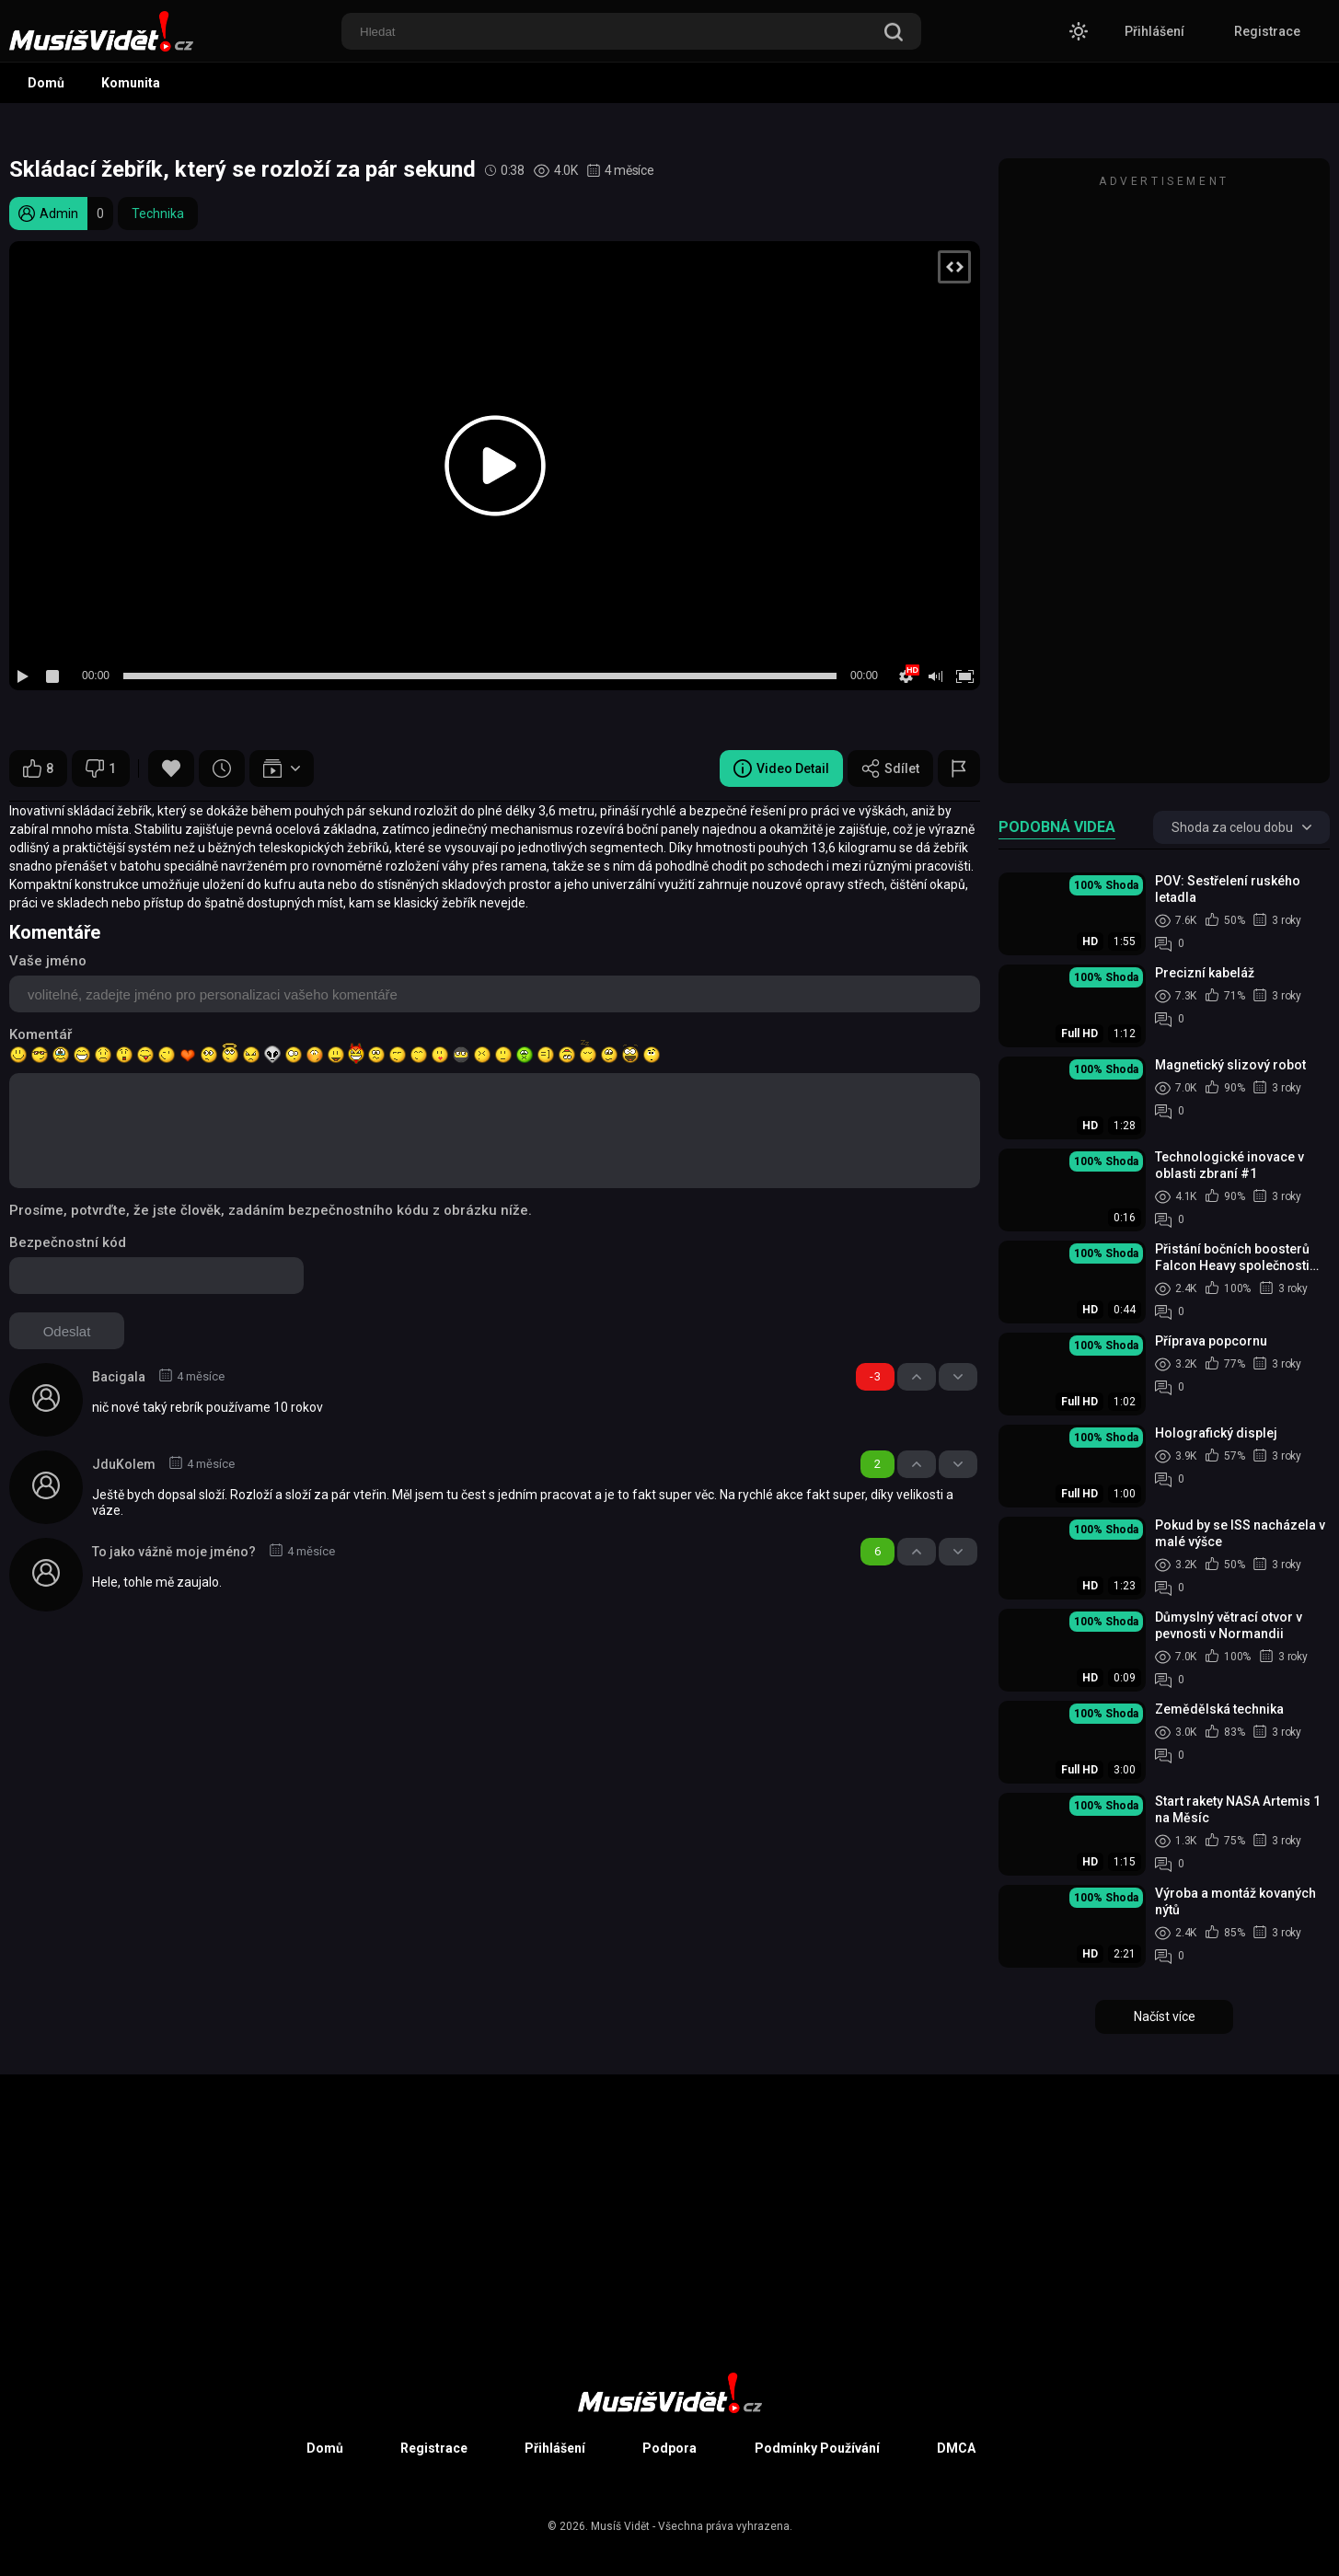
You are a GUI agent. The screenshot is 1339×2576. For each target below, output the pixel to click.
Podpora (669, 2448)
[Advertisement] (1164, 479)
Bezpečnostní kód (67, 1242)
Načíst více (1164, 2016)
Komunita (130, 82)
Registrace (1267, 31)
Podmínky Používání (817, 2448)
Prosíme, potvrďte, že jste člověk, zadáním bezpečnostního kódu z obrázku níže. (270, 1210)
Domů (46, 82)
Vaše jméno (48, 961)
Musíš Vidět (620, 2526)
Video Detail (781, 768)
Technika (158, 213)
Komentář (40, 1034)
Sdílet (890, 768)
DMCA (956, 2448)
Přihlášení (1154, 31)
